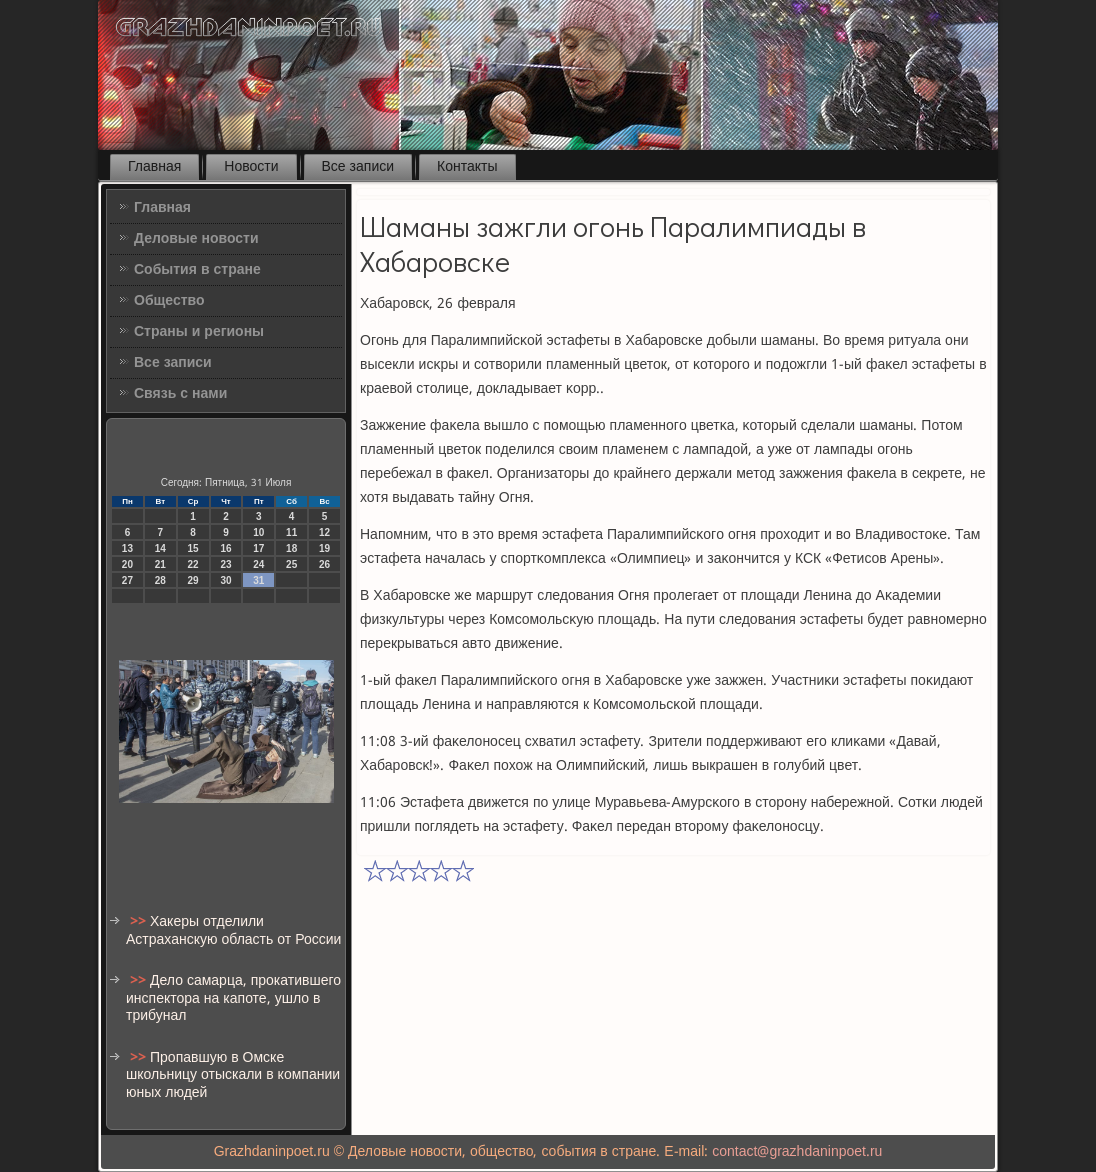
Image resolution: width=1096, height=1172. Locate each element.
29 (193, 580)
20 (127, 564)
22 (193, 564)
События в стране (197, 270)
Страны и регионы (199, 332)
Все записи (358, 167)
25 (291, 564)
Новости (251, 167)
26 (324, 564)
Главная (154, 167)
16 (225, 548)
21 (160, 564)
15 (193, 548)
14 (160, 548)
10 (258, 532)
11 (291, 532)
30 (225, 580)
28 (160, 580)
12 (324, 532)
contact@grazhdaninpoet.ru (797, 1152)
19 (324, 548)
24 (258, 564)
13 (127, 548)
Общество (169, 301)
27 (127, 580)
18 (291, 548)
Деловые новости (196, 239)
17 (258, 548)
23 (225, 564)
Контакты (467, 167)
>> (140, 922)
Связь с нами (180, 394)
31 (258, 580)
